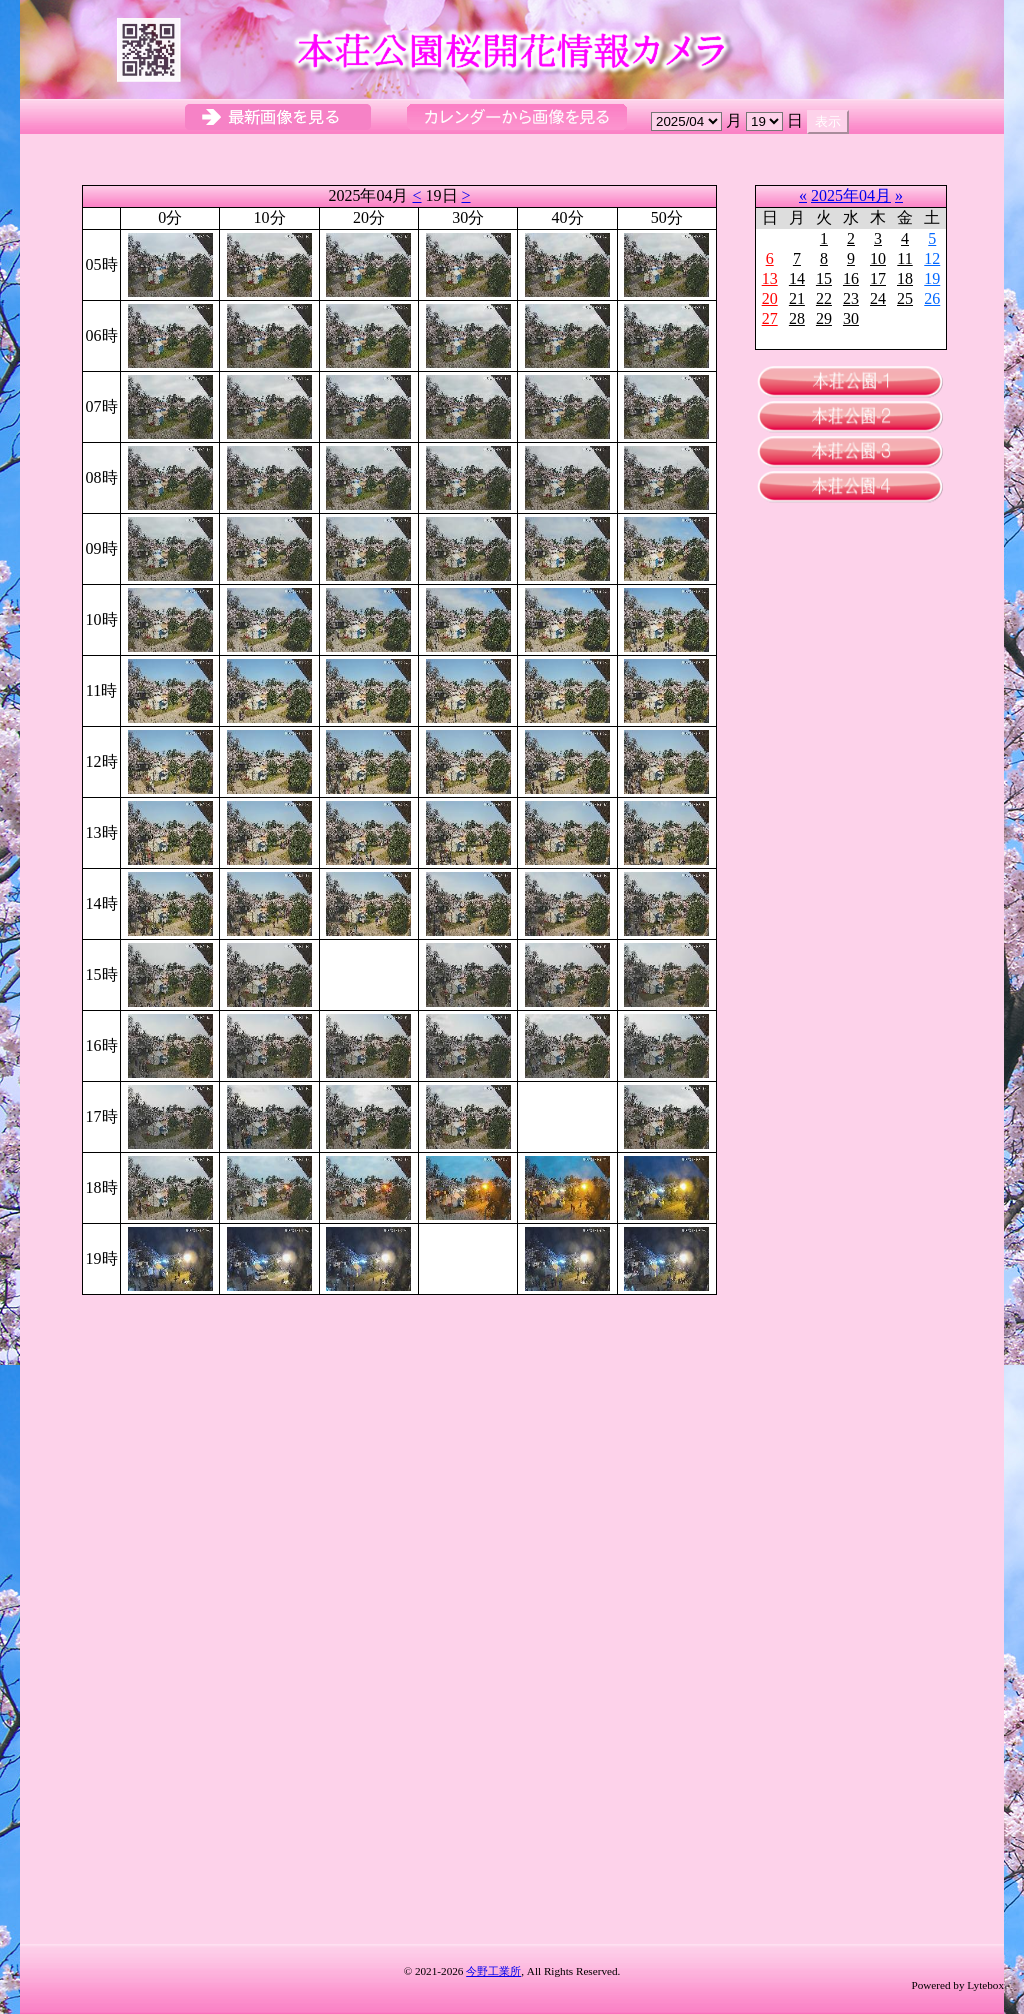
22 (824, 298)
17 (878, 278)
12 (932, 258)
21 (797, 298)
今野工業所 (493, 1971)
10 (878, 258)
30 (851, 318)
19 (932, 278)
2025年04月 (851, 195)
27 (770, 318)
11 (904, 258)
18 (905, 278)
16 (851, 278)
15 (824, 278)
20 (770, 298)
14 (797, 278)
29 (824, 318)
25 (905, 298)
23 (851, 298)
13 (770, 278)
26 (932, 298)
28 (797, 318)
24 (878, 298)
